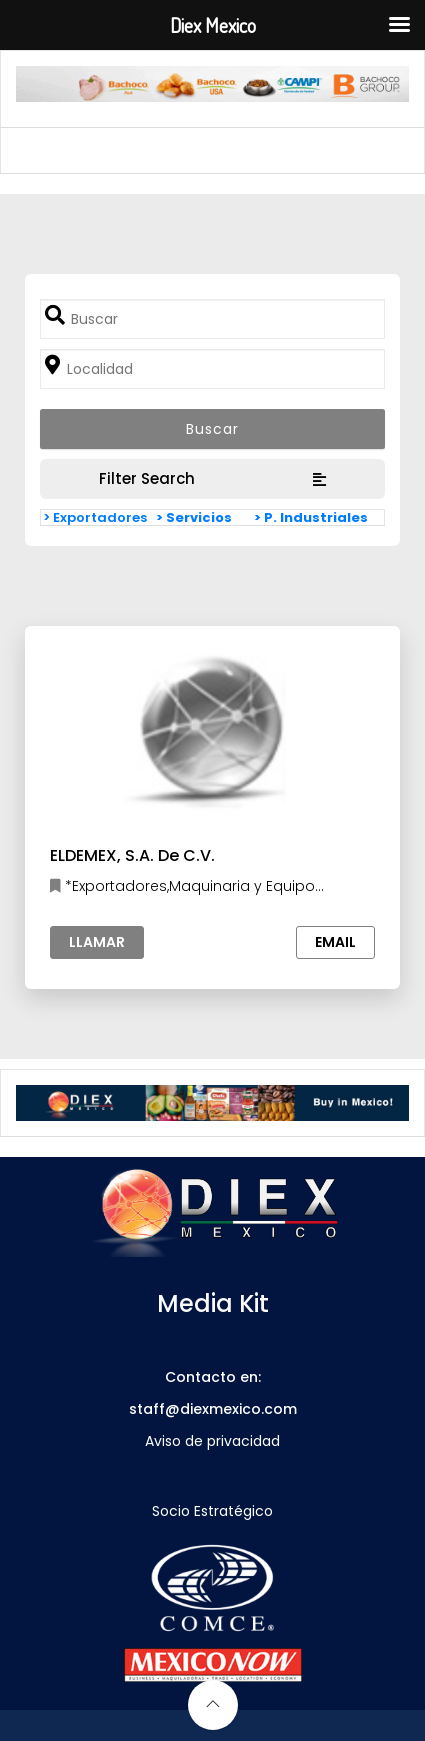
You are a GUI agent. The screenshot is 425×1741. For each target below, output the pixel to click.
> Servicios (194, 517)
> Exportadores (95, 517)
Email (335, 942)
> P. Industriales (311, 517)
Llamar (97, 942)
